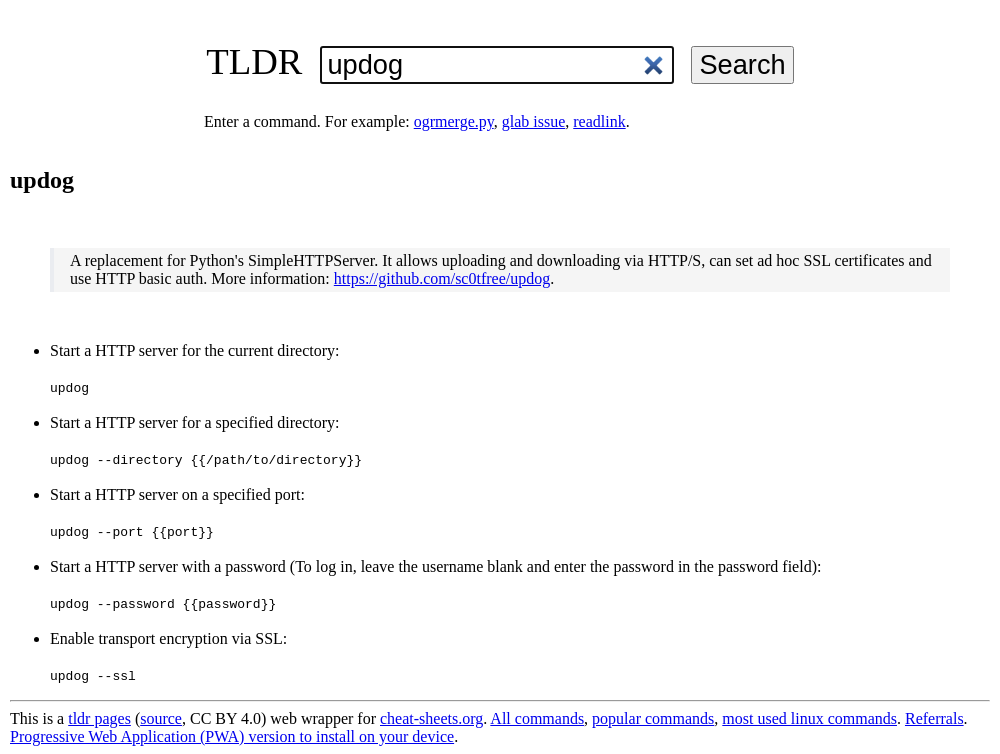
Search (742, 64)
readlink (599, 121)
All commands (537, 718)
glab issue (534, 121)
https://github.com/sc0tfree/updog (442, 278)
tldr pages (99, 718)
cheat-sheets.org (431, 718)
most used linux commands (809, 718)
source (161, 718)
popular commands (653, 718)
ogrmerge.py (454, 121)
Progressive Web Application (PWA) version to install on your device (232, 736)
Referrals (934, 718)
